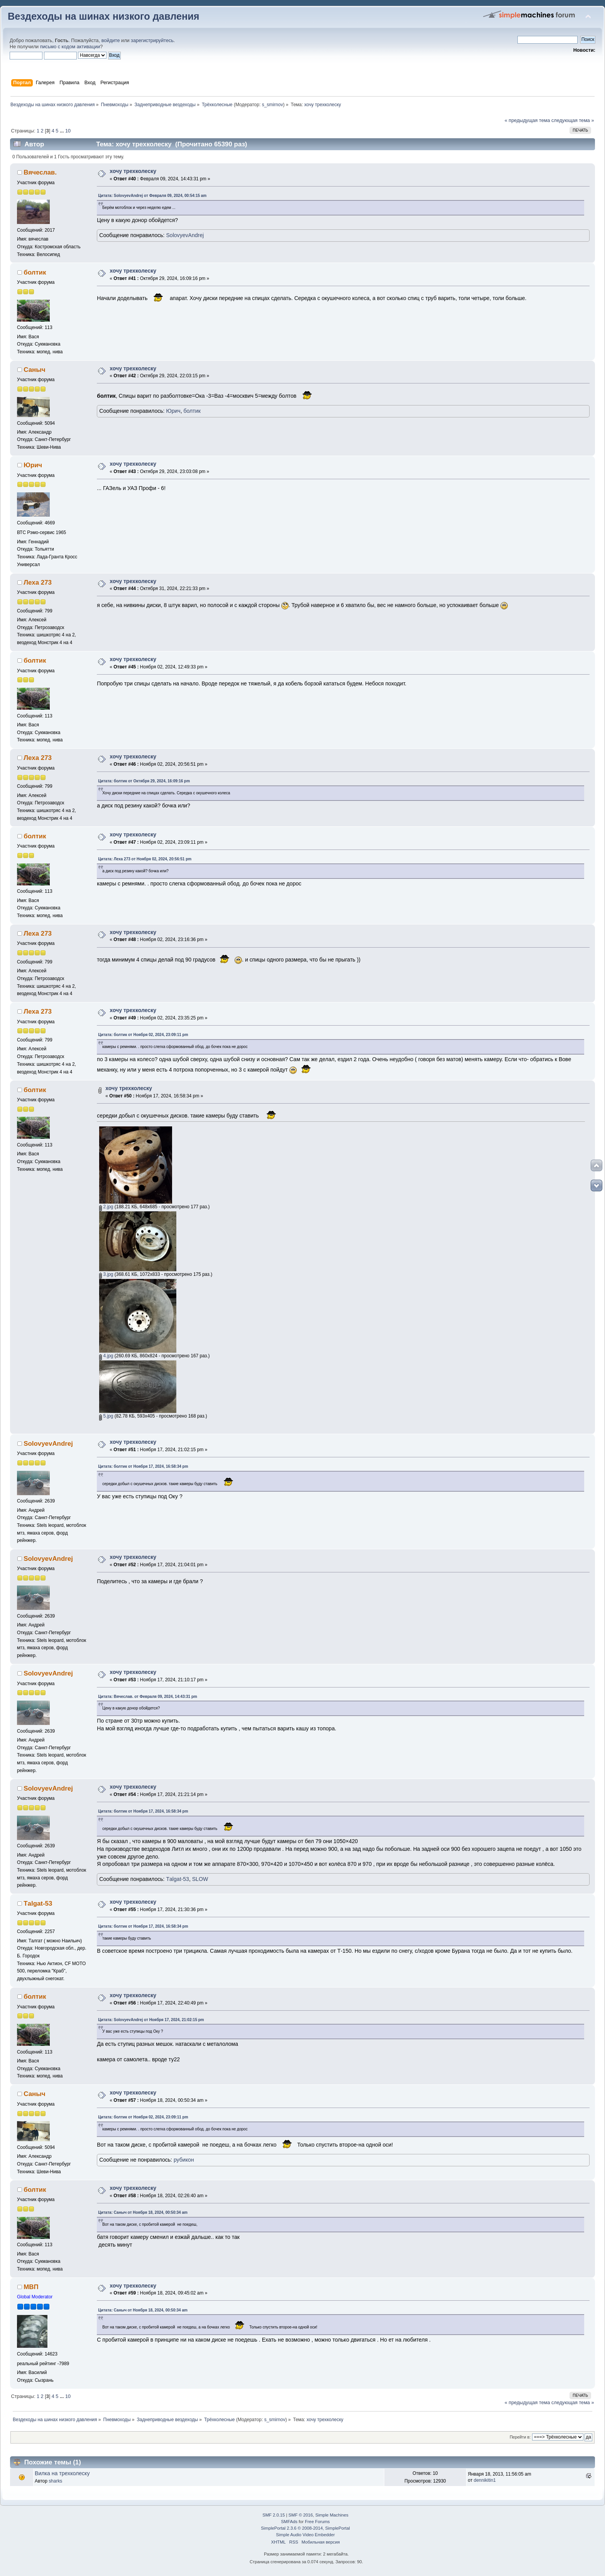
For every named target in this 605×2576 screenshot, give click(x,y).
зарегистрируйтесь (152, 40)
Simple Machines (331, 2515)
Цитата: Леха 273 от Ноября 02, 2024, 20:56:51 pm (144, 859)
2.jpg (106, 1206)
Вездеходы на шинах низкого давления (103, 16)
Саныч (34, 369)
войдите (110, 40)
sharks (55, 2481)
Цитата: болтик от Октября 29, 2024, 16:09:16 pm (144, 781)
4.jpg (106, 1355)
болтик (35, 272)
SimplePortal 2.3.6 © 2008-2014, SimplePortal (305, 2528)
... (62, 131)
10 (68, 131)
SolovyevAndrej (185, 235)
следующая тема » (572, 120)
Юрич (173, 411)
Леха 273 (38, 582)
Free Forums (317, 2521)
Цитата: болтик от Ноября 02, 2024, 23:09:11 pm (143, 1035)
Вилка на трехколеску (62, 2473)
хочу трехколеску (133, 171)
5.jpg (106, 1416)
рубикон (184, 2160)
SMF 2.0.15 (273, 2515)
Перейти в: (520, 2437)
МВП (31, 2287)
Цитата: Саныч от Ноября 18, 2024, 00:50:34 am (143, 2212)
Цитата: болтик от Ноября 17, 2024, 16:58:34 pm (143, 1466)
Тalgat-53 (177, 1879)
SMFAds (289, 2521)
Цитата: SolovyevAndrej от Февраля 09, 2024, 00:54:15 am (152, 195)
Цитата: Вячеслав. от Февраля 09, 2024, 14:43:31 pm (147, 1696)
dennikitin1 (485, 2480)
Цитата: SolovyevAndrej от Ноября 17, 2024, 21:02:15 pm (151, 2020)
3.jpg (106, 1274)
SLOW (200, 1879)
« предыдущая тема (527, 120)
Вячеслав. (40, 172)
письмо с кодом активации (70, 46)
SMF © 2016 (301, 2515)
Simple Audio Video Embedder (305, 2534)
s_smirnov (272, 104)
